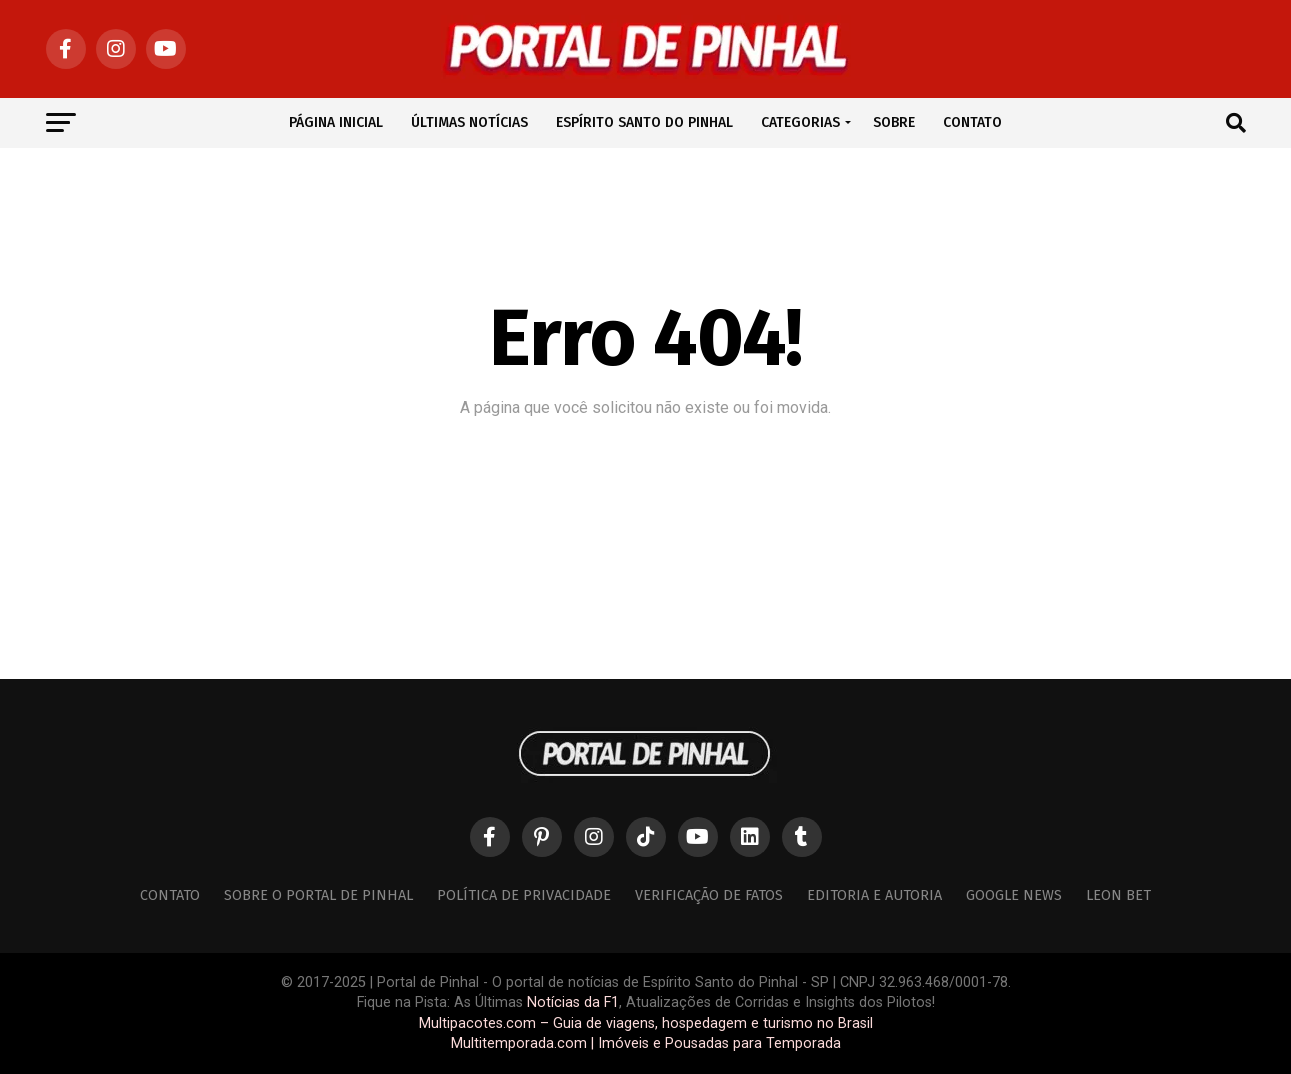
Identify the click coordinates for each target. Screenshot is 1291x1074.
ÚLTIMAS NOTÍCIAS (469, 122)
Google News (1014, 895)
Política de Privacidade (524, 895)
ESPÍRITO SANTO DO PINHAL (644, 122)
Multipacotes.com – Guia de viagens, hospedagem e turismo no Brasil (646, 1023)
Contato (170, 895)
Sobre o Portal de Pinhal (318, 895)
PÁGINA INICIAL (336, 122)
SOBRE (894, 122)
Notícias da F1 (573, 1002)
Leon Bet (1118, 895)
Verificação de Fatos (709, 895)
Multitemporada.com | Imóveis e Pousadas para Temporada (646, 1043)
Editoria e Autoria (874, 895)
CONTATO (972, 122)
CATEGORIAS (800, 122)
